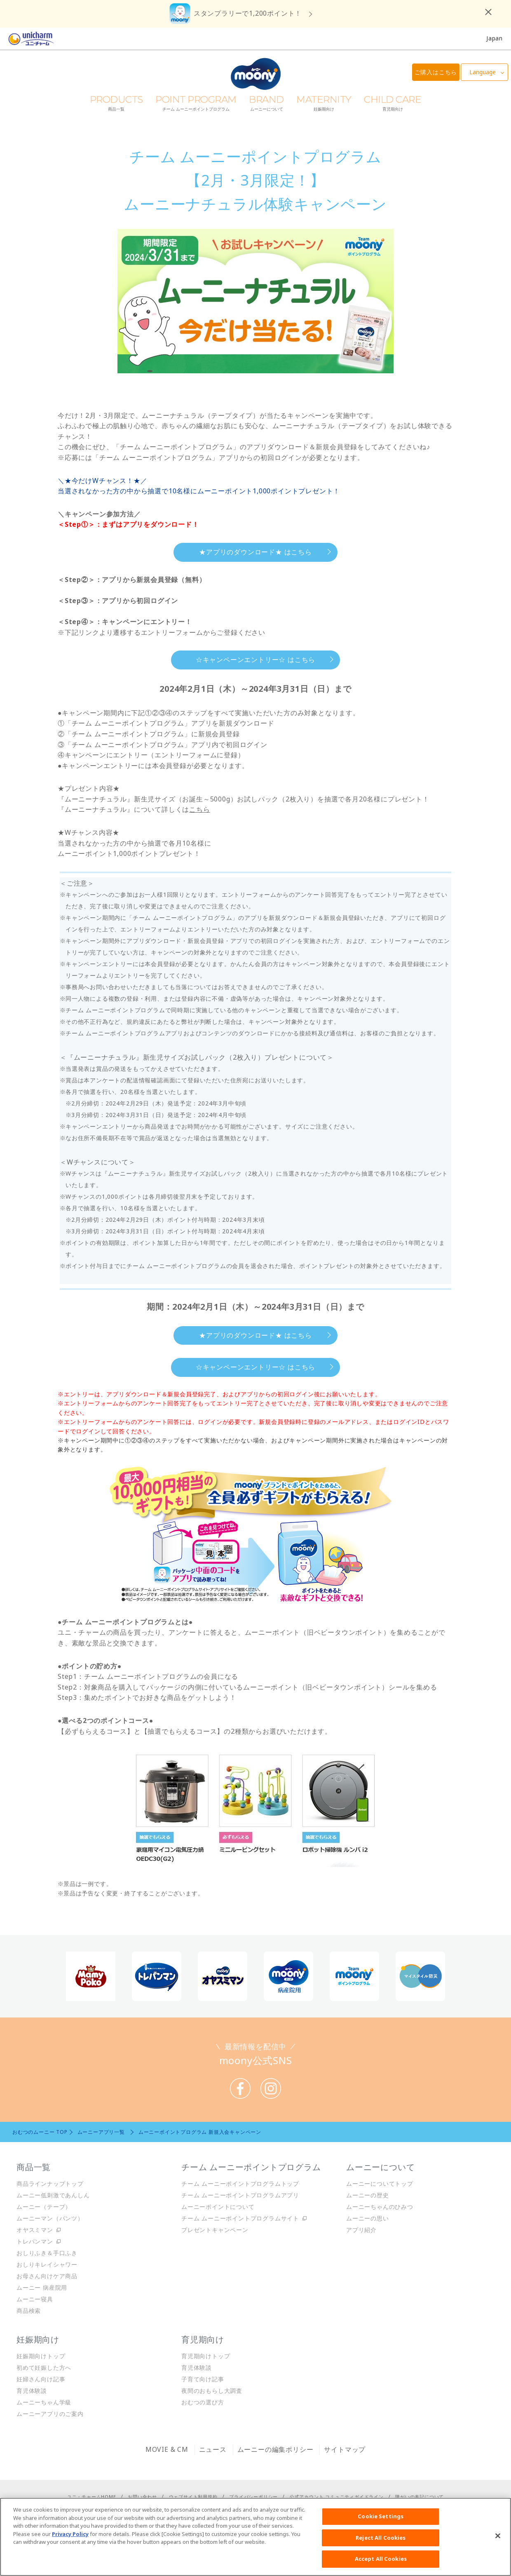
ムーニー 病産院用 (41, 2287)
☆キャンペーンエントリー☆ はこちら (255, 659)
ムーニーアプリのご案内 (50, 2414)
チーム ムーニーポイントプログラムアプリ (240, 2195)
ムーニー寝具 (34, 2299)
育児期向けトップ (205, 2356)
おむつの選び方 (202, 2402)
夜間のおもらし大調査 (211, 2391)
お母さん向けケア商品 (46, 2276)
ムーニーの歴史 (367, 2195)
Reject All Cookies (381, 2537)
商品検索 (28, 2310)
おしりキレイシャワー (46, 2264)
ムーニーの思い (367, 2218)
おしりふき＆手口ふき (46, 2253)
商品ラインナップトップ (50, 2183)
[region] (255, 2537)
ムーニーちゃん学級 (43, 2402)
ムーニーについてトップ (379, 2183)
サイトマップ (345, 2449)
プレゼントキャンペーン (214, 2230)
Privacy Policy (70, 2534)
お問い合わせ (142, 2497)
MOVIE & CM (166, 2449)
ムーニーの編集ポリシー (275, 2449)
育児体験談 (31, 2391)
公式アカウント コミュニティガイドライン (337, 2497)
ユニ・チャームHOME (91, 2497)
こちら (199, 809)
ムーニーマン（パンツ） (50, 2218)
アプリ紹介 (361, 2230)
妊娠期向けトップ (40, 2356)
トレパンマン (34, 2241)
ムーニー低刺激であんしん (53, 2195)
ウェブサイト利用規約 (193, 2497)
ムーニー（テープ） (43, 2207)
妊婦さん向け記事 (40, 2379)
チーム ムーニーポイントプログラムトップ (240, 2183)
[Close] (498, 2536)
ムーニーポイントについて (218, 2207)
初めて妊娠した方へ (43, 2367)
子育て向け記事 (202, 2379)
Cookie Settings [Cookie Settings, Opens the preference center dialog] (380, 2516)
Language (482, 72)
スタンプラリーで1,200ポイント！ (248, 13)
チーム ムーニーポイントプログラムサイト (240, 2218)
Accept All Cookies (381, 2558)
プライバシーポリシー (253, 2497)
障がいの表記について (419, 2497)
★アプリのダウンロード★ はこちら (255, 551)
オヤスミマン (34, 2230)
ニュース (213, 2449)
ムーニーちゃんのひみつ (379, 2207)
